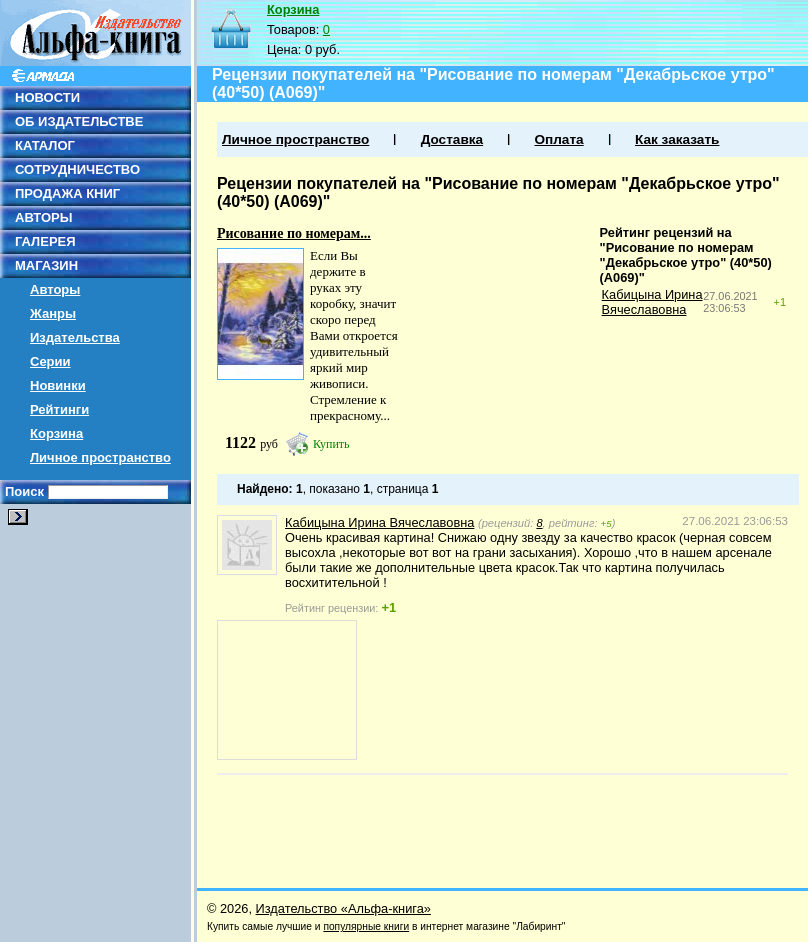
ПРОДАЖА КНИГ (67, 193)
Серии (50, 361)
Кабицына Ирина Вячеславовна (652, 302)
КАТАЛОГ (45, 145)
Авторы (55, 289)
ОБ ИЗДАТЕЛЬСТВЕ (79, 121)
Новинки (58, 385)
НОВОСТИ (47, 97)
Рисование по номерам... (294, 233)
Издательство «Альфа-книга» (343, 908)
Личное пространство (100, 457)
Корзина (56, 433)
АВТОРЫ (43, 217)
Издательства (75, 337)
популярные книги (366, 926)
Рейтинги (59, 409)
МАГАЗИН (46, 265)
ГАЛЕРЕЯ (45, 241)
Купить (331, 444)
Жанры (53, 313)
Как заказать (677, 139)
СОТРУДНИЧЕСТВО (77, 169)
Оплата (558, 139)
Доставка (452, 139)
